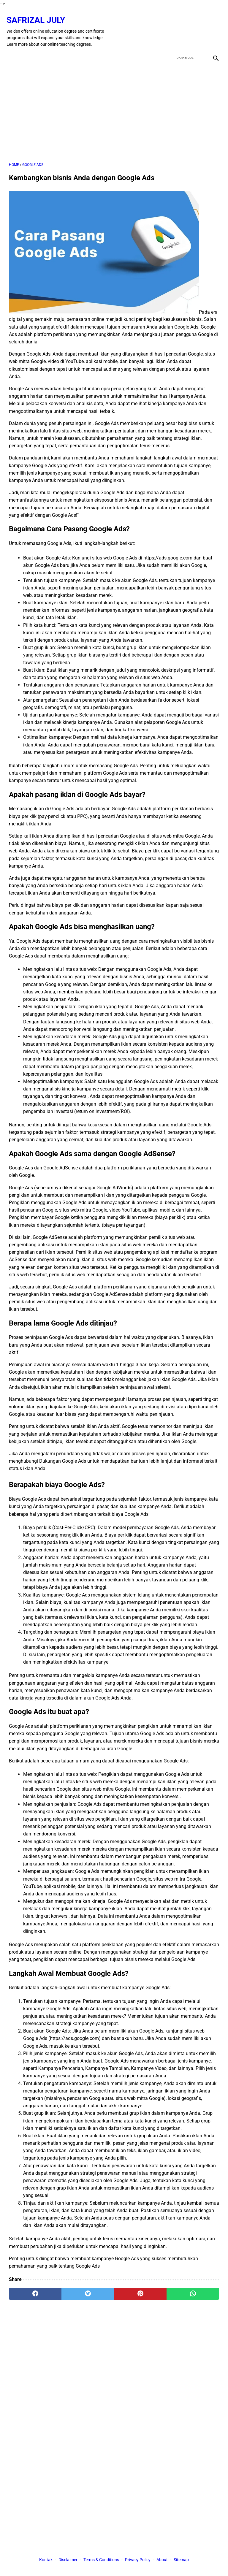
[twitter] (184, 25)
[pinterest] (140, 2288)
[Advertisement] (114, 105)
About (162, 2560)
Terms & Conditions (101, 2560)
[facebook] (170, 25)
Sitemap (181, 2560)
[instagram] (212, 25)
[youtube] (198, 25)
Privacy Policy (138, 2560)
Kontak (46, 2560)
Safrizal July (38, 14)
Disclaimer (67, 2560)
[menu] (12, 50)
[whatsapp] (193, 2288)
